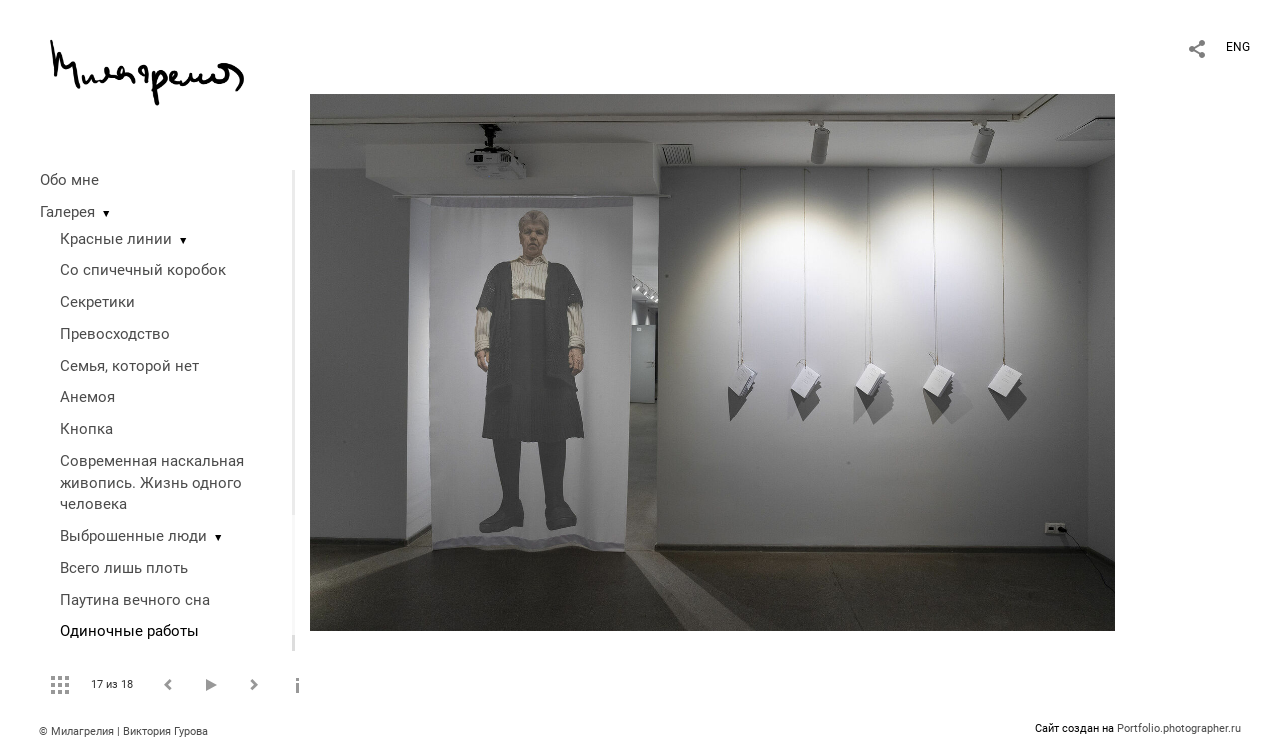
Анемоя (87, 397)
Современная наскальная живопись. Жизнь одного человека (152, 483)
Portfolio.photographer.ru (1179, 728)
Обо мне (69, 180)
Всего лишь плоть (124, 568)
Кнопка (86, 429)
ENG (1238, 47)
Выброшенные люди (133, 536)
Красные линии (116, 239)
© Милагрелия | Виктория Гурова (123, 731)
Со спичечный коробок (143, 270)
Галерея (67, 212)
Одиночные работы (129, 631)
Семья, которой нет (129, 366)
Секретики (97, 302)
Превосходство (115, 334)
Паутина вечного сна (135, 600)
